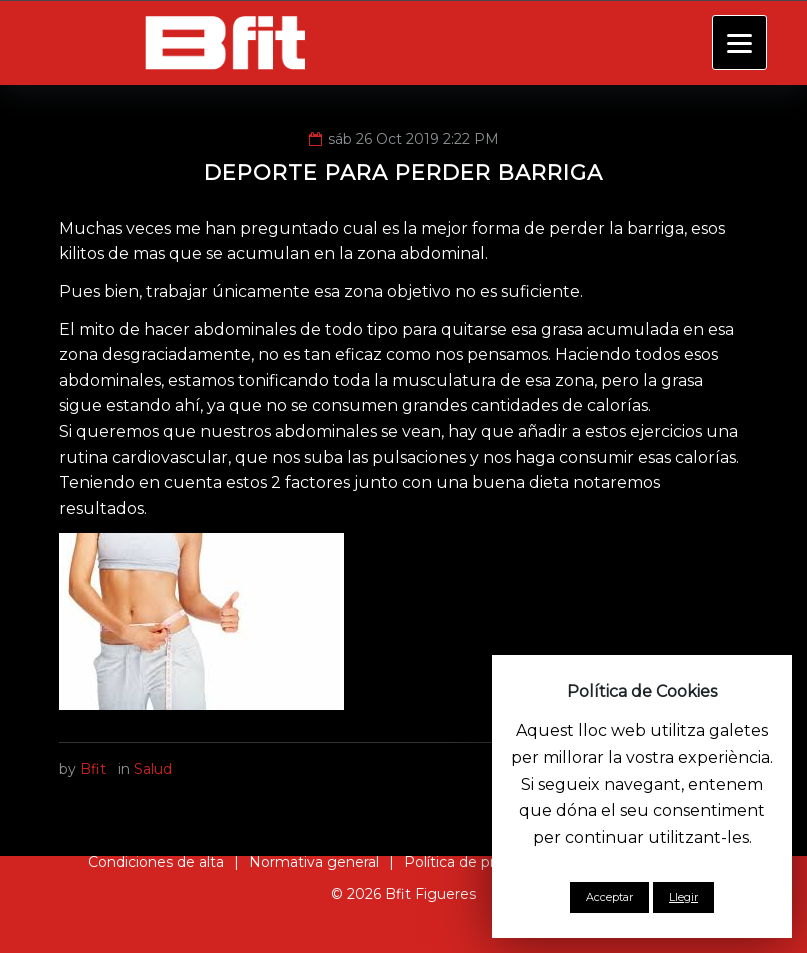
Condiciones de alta (156, 862)
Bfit (93, 769)
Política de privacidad (477, 862)
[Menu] (739, 42)
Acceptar (609, 897)
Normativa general (314, 862)
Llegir (683, 897)
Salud (153, 769)
